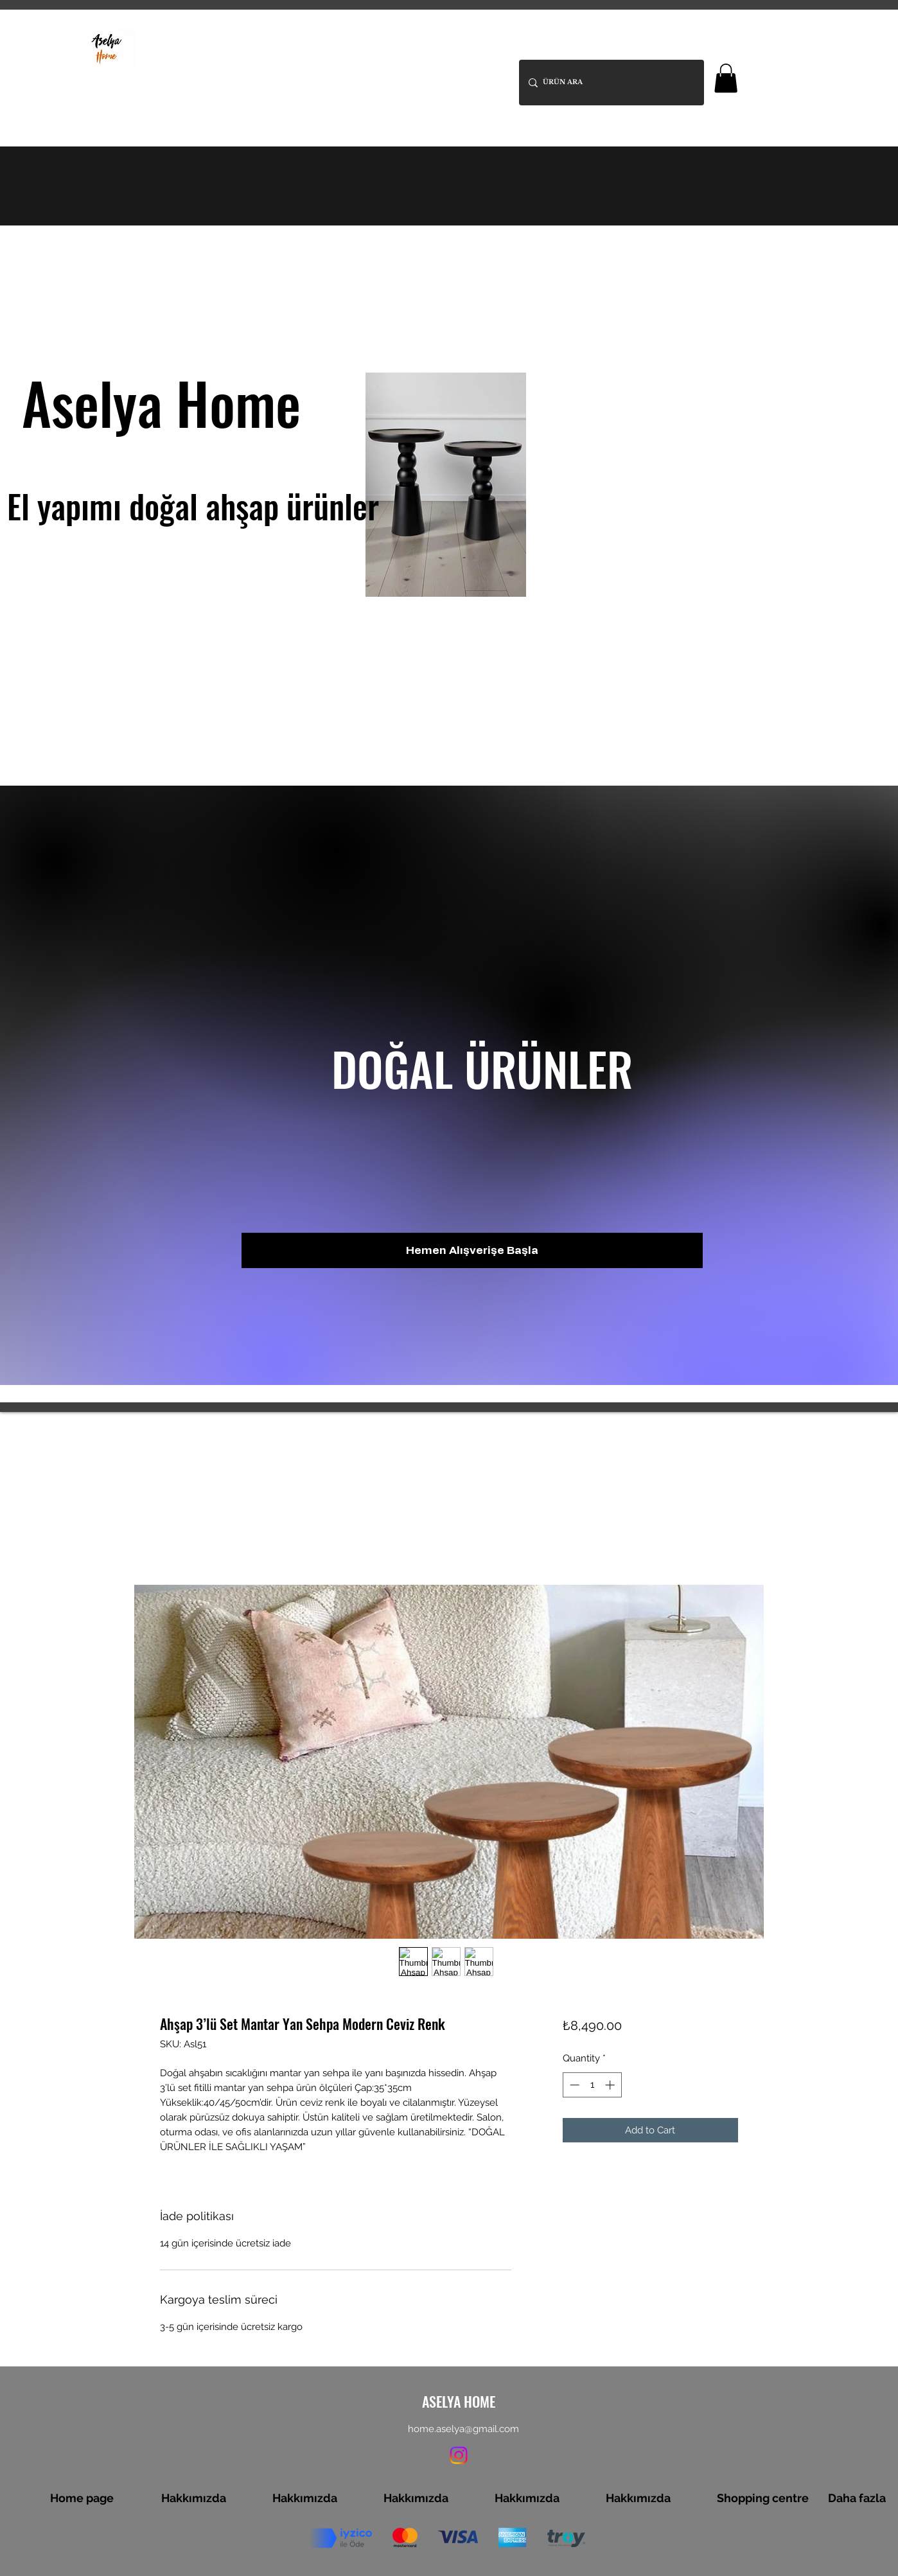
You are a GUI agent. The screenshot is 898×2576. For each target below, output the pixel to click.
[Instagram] (840, 80)
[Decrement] (573, 2085)
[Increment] (611, 2085)
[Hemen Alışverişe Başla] (472, 1250)
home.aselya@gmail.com (463, 2429)
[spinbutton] (592, 2085)
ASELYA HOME (201, 40)
